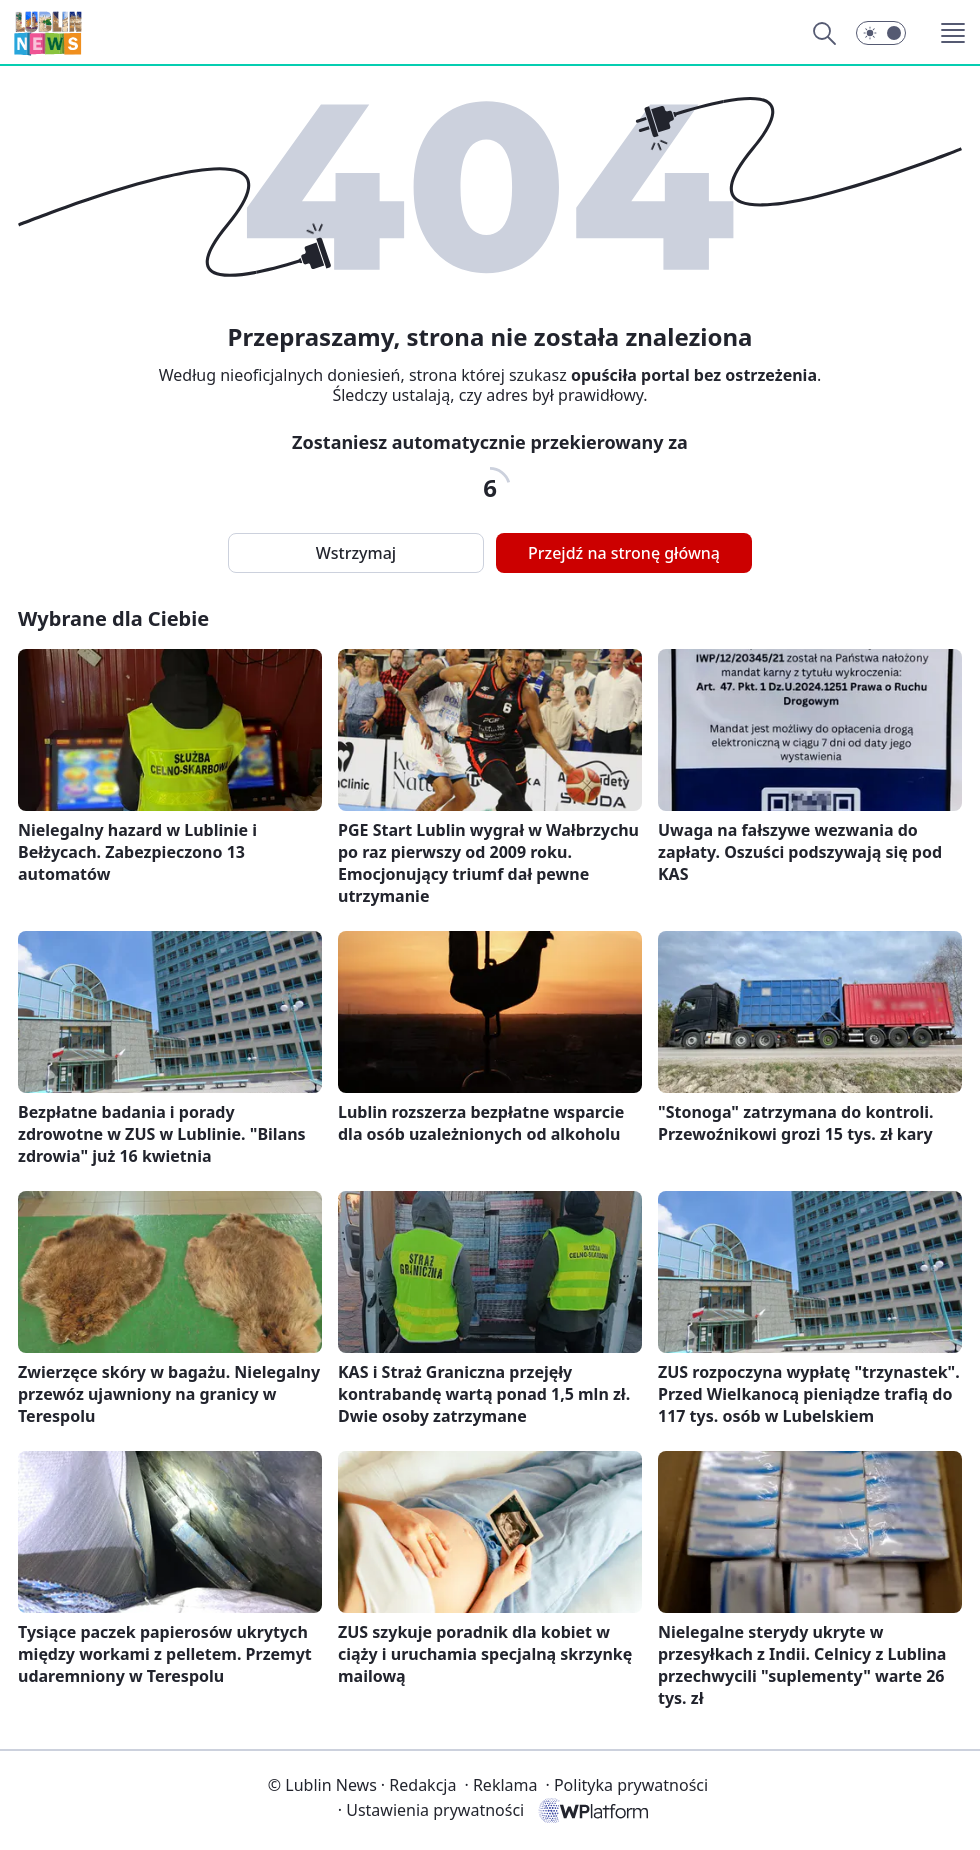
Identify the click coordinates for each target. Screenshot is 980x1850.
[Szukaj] (824, 33)
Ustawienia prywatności (431, 1810)
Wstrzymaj (356, 553)
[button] (881, 33)
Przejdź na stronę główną (624, 553)
